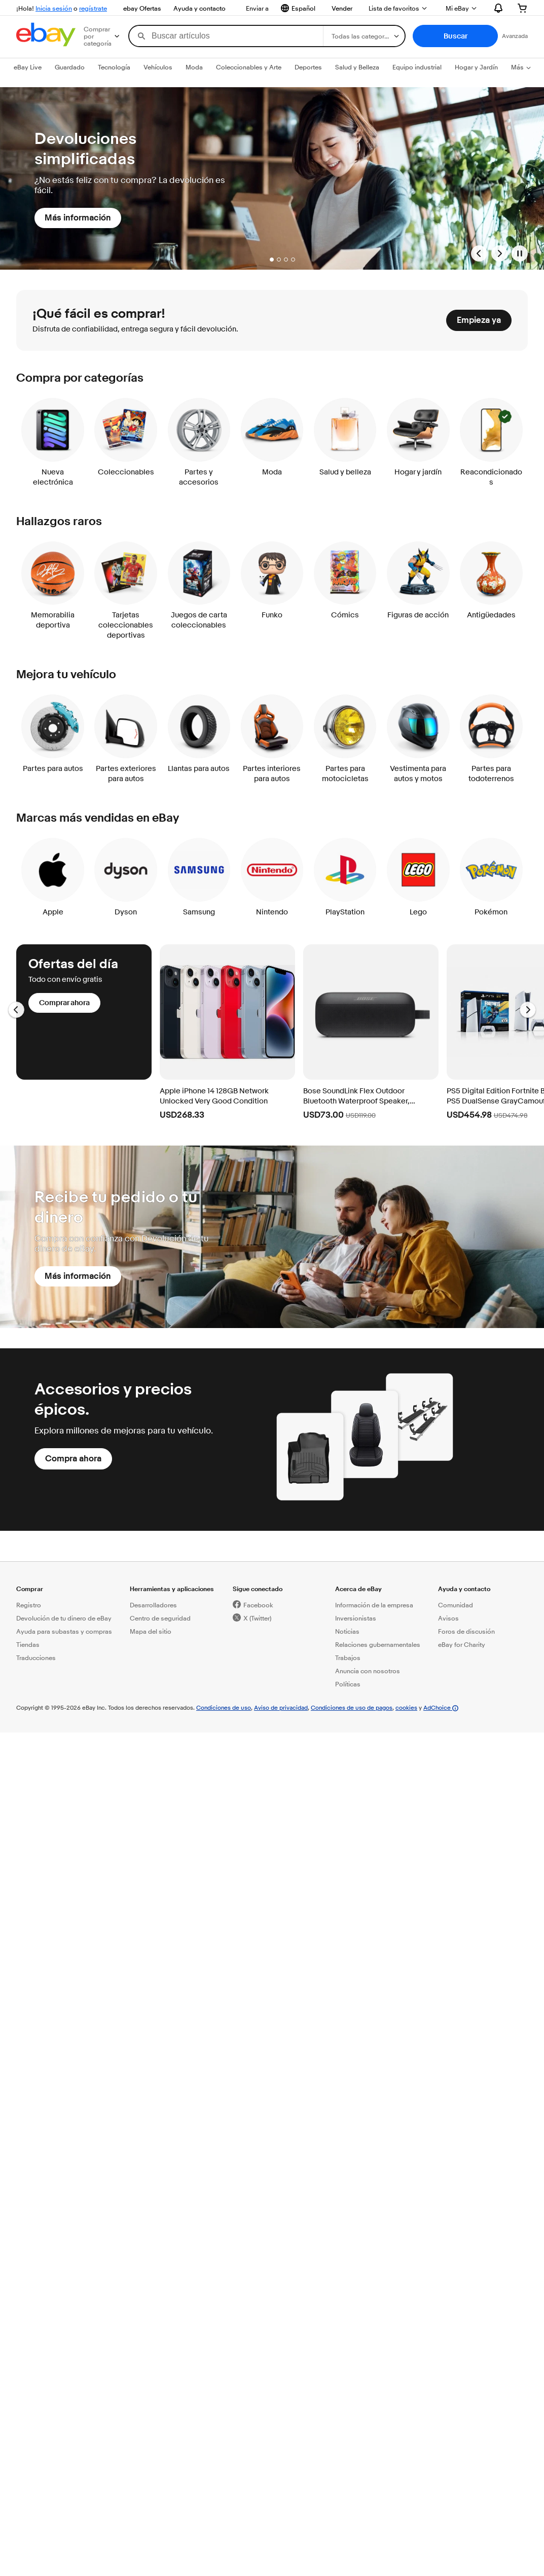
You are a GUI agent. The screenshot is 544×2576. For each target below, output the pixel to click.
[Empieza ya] (479, 320)
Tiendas (28, 1644)
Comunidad (455, 1605)
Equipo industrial (417, 67)
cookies (406, 1707)
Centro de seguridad (160, 1618)
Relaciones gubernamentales (377, 1644)
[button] (455, 36)
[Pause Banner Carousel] (520, 253)
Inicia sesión (53, 8)
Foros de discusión (466, 1631)
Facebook (258, 1605)
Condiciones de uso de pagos (351, 1707)
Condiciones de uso (223, 1707)
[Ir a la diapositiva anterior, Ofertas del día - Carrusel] (16, 1010)
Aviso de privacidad (281, 1707)
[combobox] (226, 36)
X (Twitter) (257, 1618)
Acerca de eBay (358, 1589)
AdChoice (440, 1707)
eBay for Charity (461, 1644)
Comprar (29, 1589)
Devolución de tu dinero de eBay (64, 1618)
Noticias (347, 1631)
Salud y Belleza (357, 67)
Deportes (308, 67)
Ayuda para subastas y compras (64, 1631)
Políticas (347, 1684)
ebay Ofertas (142, 8)
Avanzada (515, 36)
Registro (28, 1605)
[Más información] (77, 218)
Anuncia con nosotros (367, 1671)
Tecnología (114, 67)
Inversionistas (355, 1618)
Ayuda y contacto (199, 8)
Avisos (448, 1618)
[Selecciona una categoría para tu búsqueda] (364, 36)
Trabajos (347, 1657)
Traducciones (36, 1657)
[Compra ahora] (73, 1458)
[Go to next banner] (499, 253)
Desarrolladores (153, 1605)
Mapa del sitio (150, 1631)
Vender (342, 8)
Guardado (70, 67)
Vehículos (157, 67)
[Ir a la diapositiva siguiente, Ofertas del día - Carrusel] (528, 1010)
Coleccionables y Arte (248, 67)
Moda (194, 67)
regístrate (93, 8)
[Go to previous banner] (479, 253)
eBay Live (28, 67)
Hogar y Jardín (476, 67)
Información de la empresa (374, 1605)
